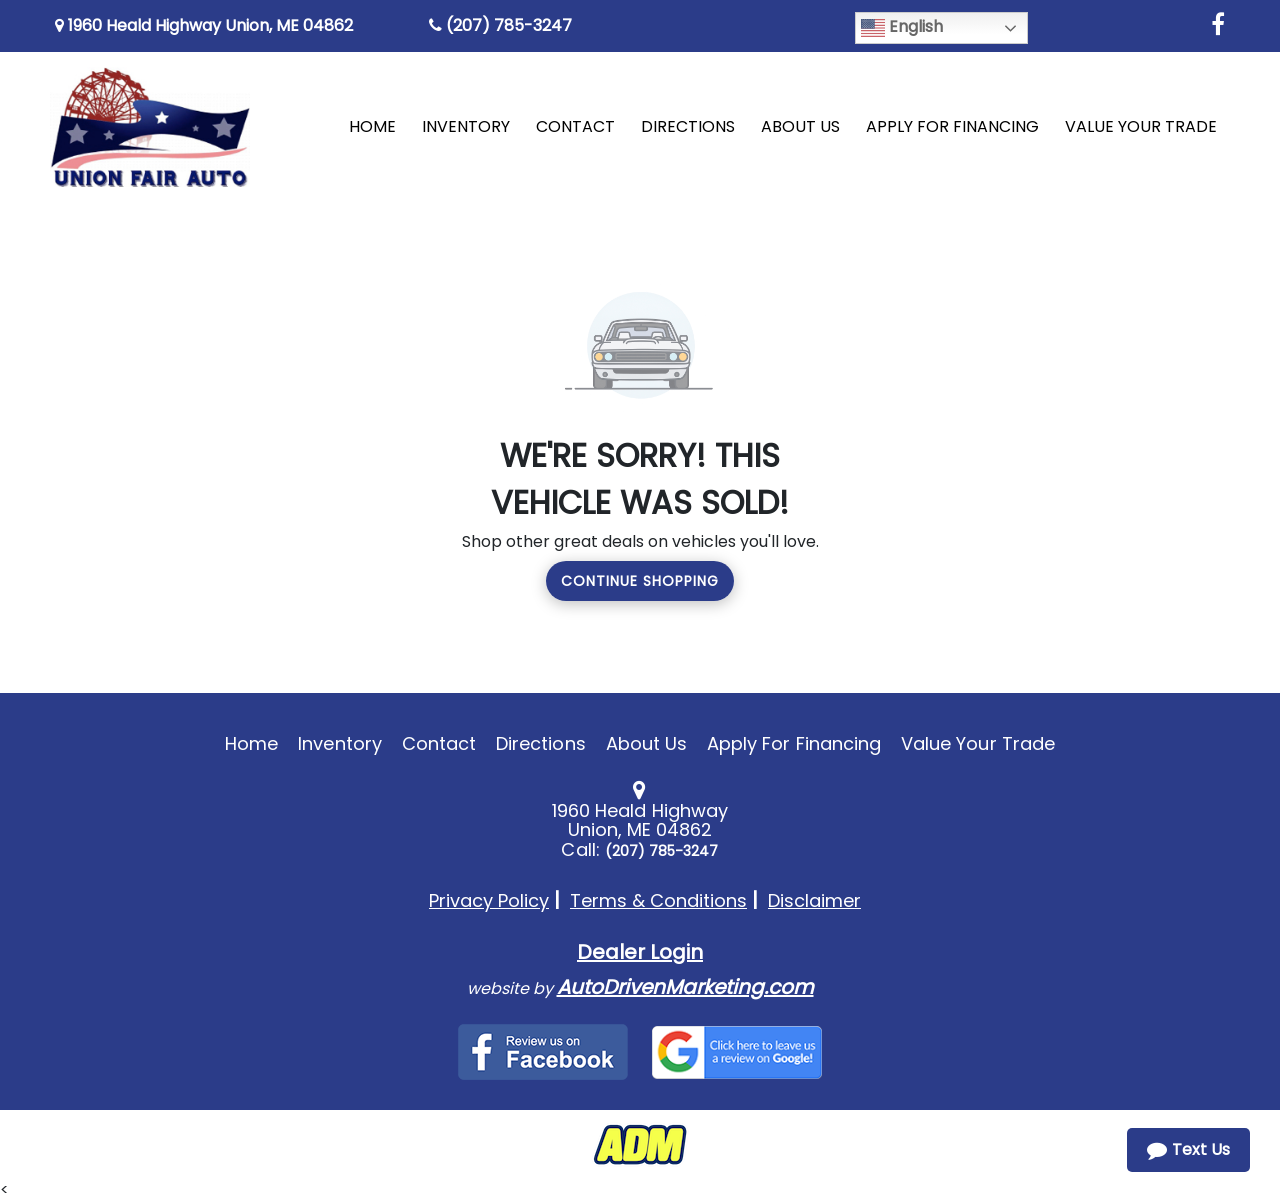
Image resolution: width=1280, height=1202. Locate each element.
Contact (439, 743)
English (902, 27)
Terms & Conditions (658, 900)
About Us (646, 743)
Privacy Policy (489, 900)
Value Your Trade (978, 743)
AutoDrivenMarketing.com (685, 987)
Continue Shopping (640, 581)
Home (251, 743)
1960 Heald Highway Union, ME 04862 (204, 25)
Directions (541, 743)
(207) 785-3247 (500, 25)
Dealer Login (640, 952)
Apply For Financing (794, 743)
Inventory (339, 743)
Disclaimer (814, 900)
